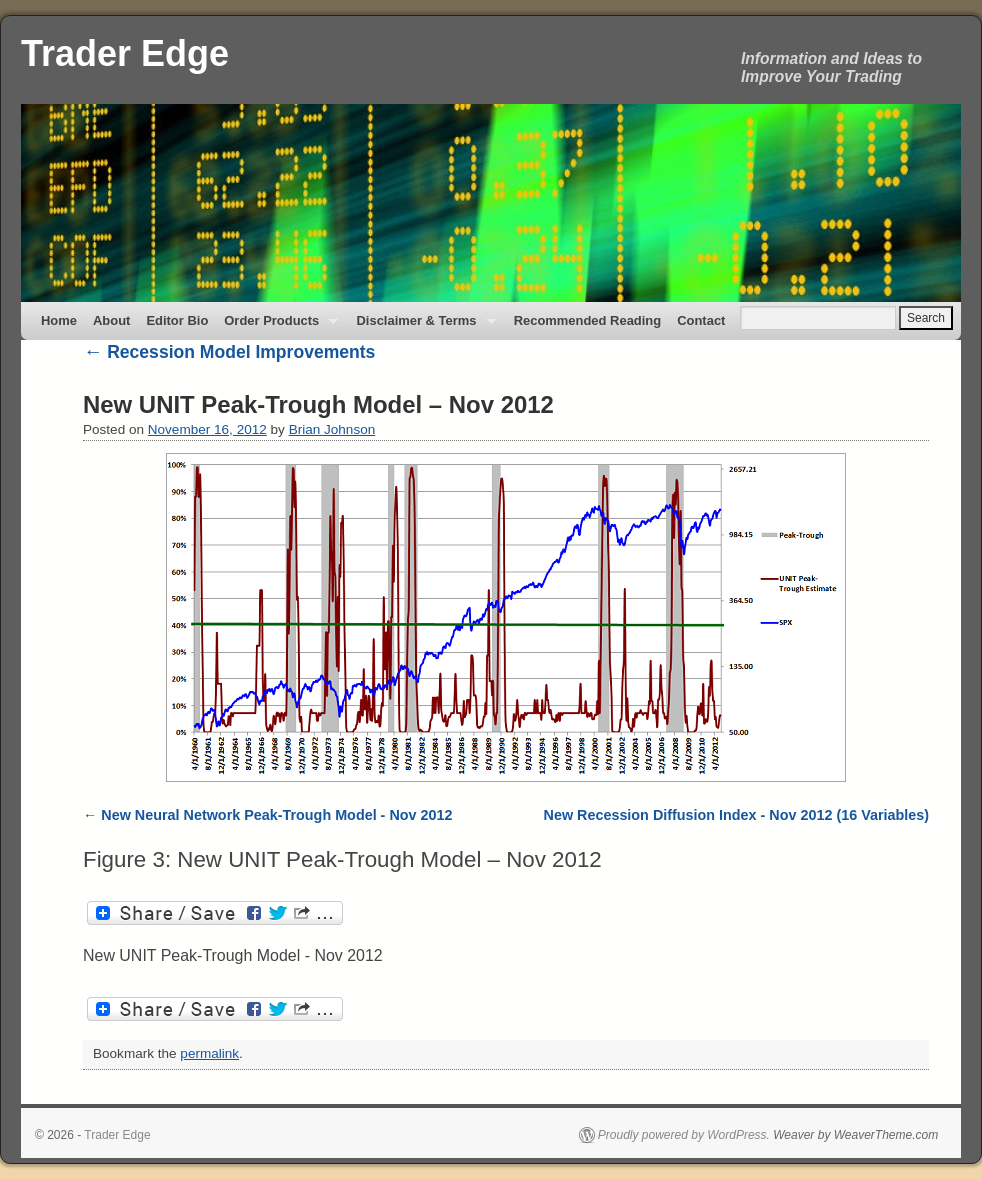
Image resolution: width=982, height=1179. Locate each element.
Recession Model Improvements (229, 352)
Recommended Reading (588, 320)
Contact (701, 320)
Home (59, 320)
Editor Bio (177, 320)
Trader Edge (125, 53)
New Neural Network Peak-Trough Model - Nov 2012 (276, 815)
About (111, 320)
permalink (209, 1053)
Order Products (277, 326)
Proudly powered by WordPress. (684, 1135)
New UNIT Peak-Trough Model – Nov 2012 (318, 404)
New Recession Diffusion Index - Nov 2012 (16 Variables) (736, 815)
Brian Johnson (332, 429)
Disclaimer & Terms (421, 326)
